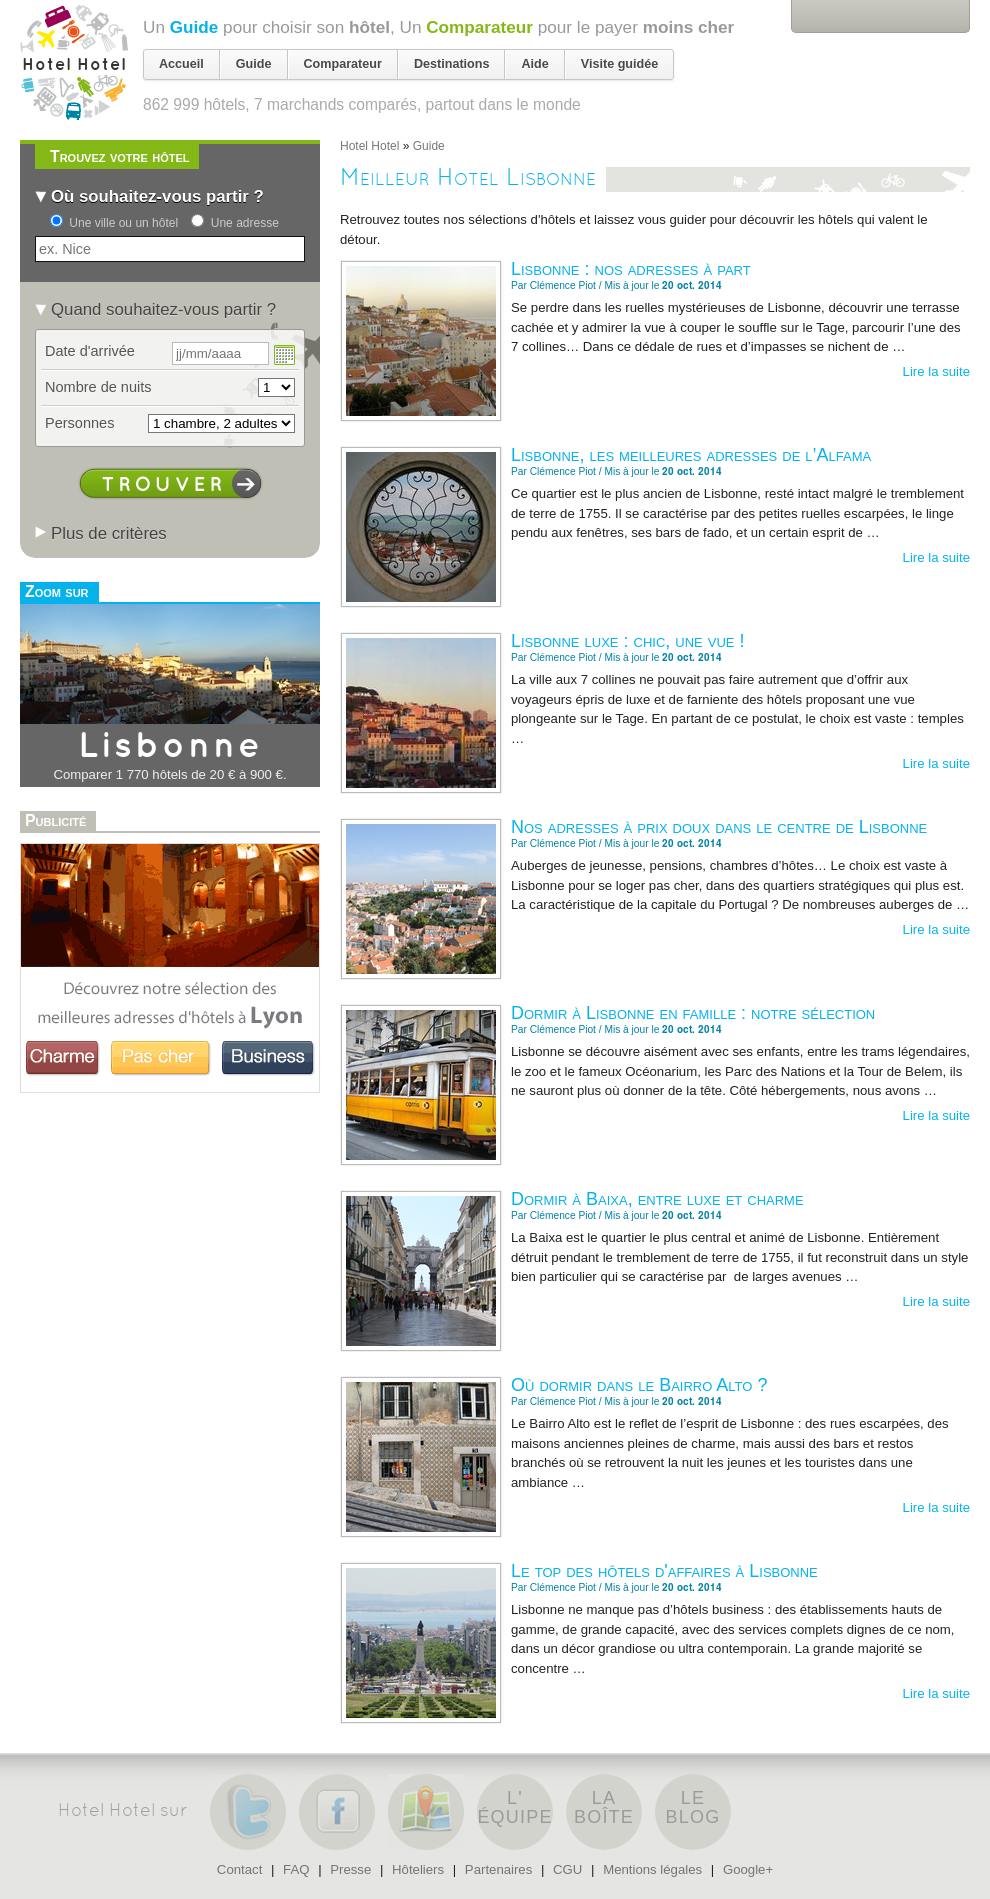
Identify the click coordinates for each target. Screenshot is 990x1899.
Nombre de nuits (98, 387)
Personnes (79, 423)
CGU (567, 1869)
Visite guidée (619, 64)
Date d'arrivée (90, 351)
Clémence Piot (563, 285)
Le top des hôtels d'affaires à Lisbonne (664, 1571)
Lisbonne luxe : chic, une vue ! (627, 641)
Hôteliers (418, 1869)
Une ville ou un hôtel (123, 223)
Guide (194, 27)
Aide (534, 64)
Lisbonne (170, 746)
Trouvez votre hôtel (119, 156)
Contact (239, 1869)
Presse (350, 1869)
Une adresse (245, 223)
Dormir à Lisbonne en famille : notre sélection (693, 1013)
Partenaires (498, 1869)
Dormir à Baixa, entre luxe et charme (657, 1199)
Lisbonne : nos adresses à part (631, 269)
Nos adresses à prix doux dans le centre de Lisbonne (719, 827)
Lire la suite (936, 371)
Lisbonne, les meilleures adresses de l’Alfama (691, 455)
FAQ (296, 1869)
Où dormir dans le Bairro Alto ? (639, 1385)
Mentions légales (652, 1869)
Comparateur (479, 27)
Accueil (181, 64)
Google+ (748, 1869)
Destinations (452, 64)
